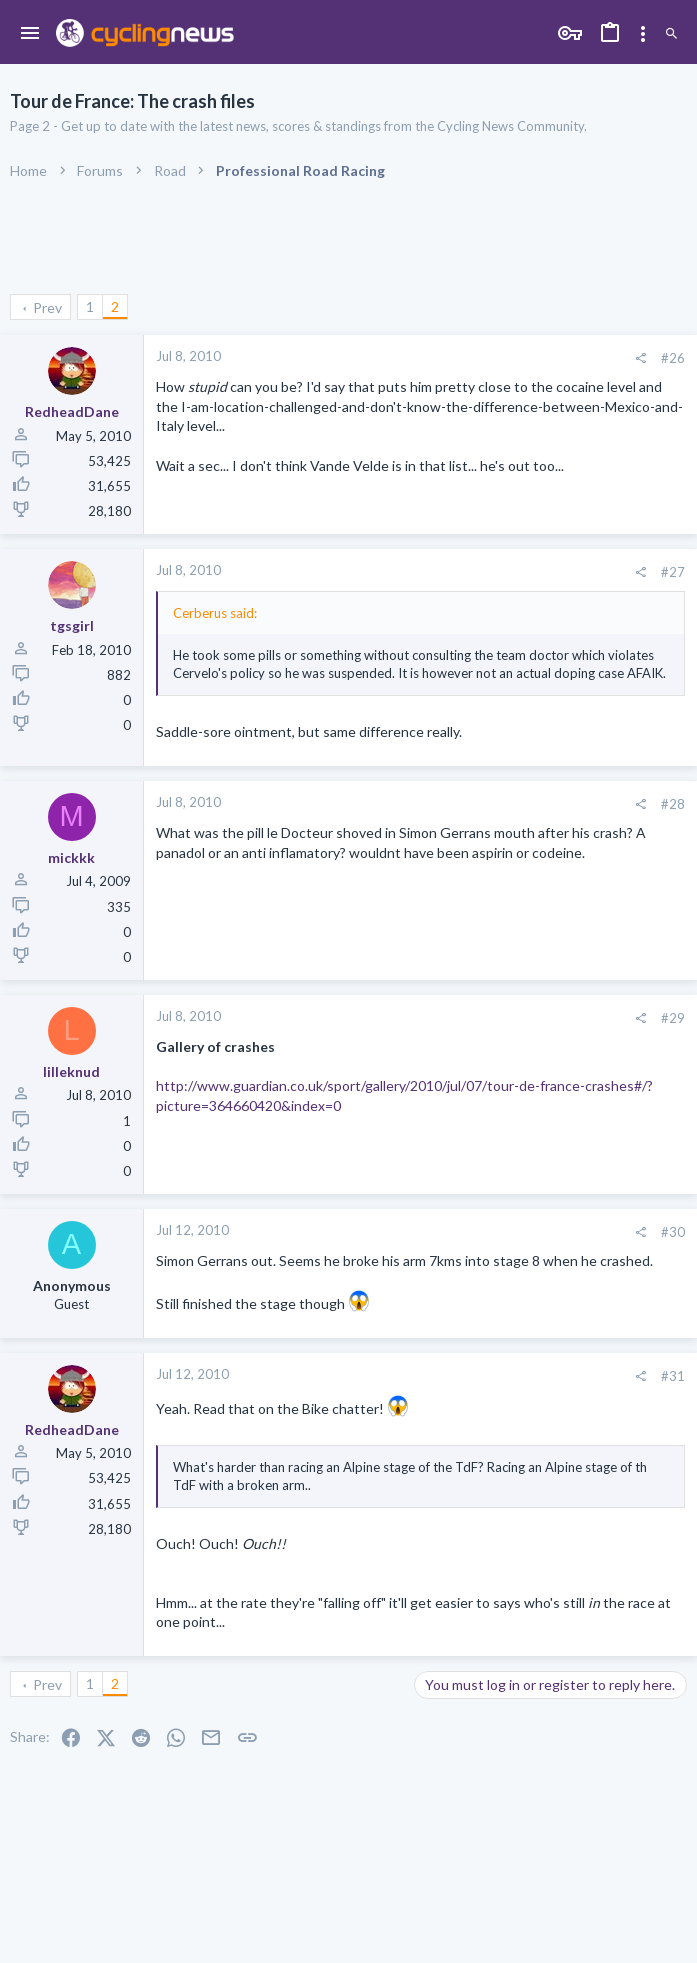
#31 (673, 1376)
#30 (673, 1232)
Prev (47, 307)
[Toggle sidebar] (643, 34)
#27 (673, 572)
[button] (30, 34)
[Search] (671, 34)
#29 (673, 1018)
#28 (673, 804)
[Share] (640, 358)
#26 (673, 358)
